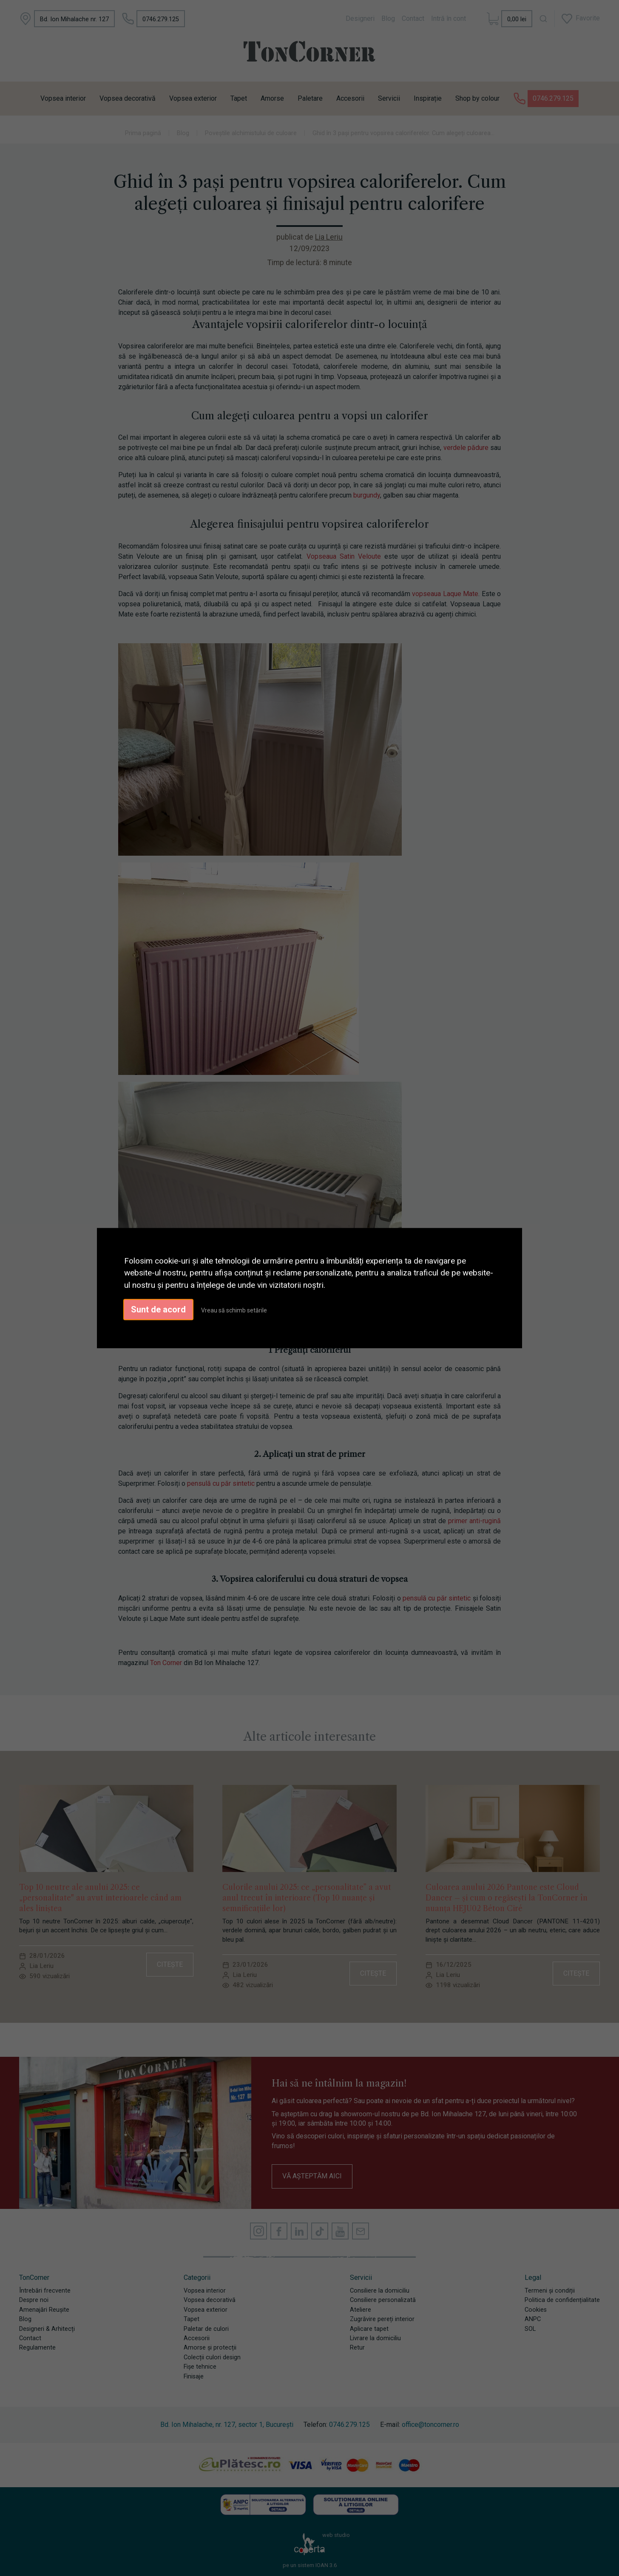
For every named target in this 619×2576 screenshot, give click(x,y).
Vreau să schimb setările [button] (234, 1310)
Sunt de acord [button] (158, 1309)
